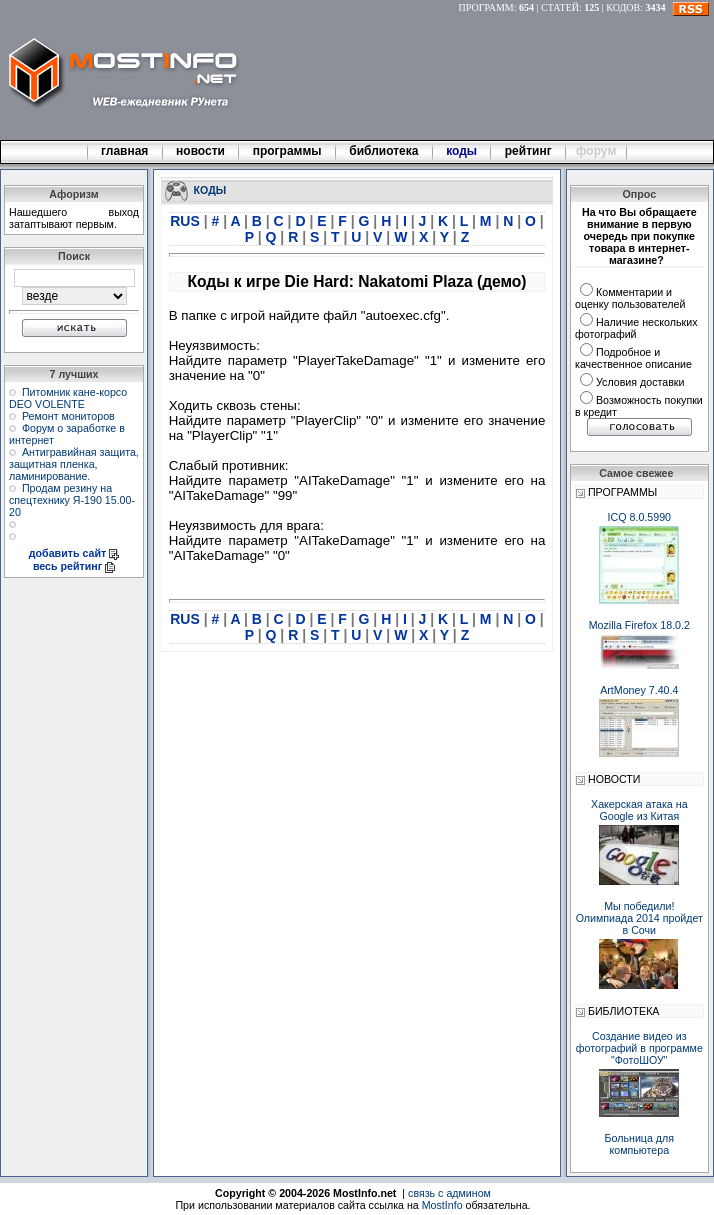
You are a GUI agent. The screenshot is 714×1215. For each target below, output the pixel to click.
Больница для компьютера (640, 1144)
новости (201, 151)
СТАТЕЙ (560, 7)
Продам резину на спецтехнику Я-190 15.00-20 (72, 500)
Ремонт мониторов (68, 416)
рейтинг (530, 151)
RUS (186, 221)
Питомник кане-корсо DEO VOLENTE (68, 398)
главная (125, 151)
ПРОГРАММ (486, 7)
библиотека (384, 151)
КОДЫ (210, 189)
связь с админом (449, 1193)
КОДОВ (623, 7)
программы (287, 151)
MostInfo (442, 1205)
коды (462, 151)
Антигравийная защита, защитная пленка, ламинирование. (74, 464)
